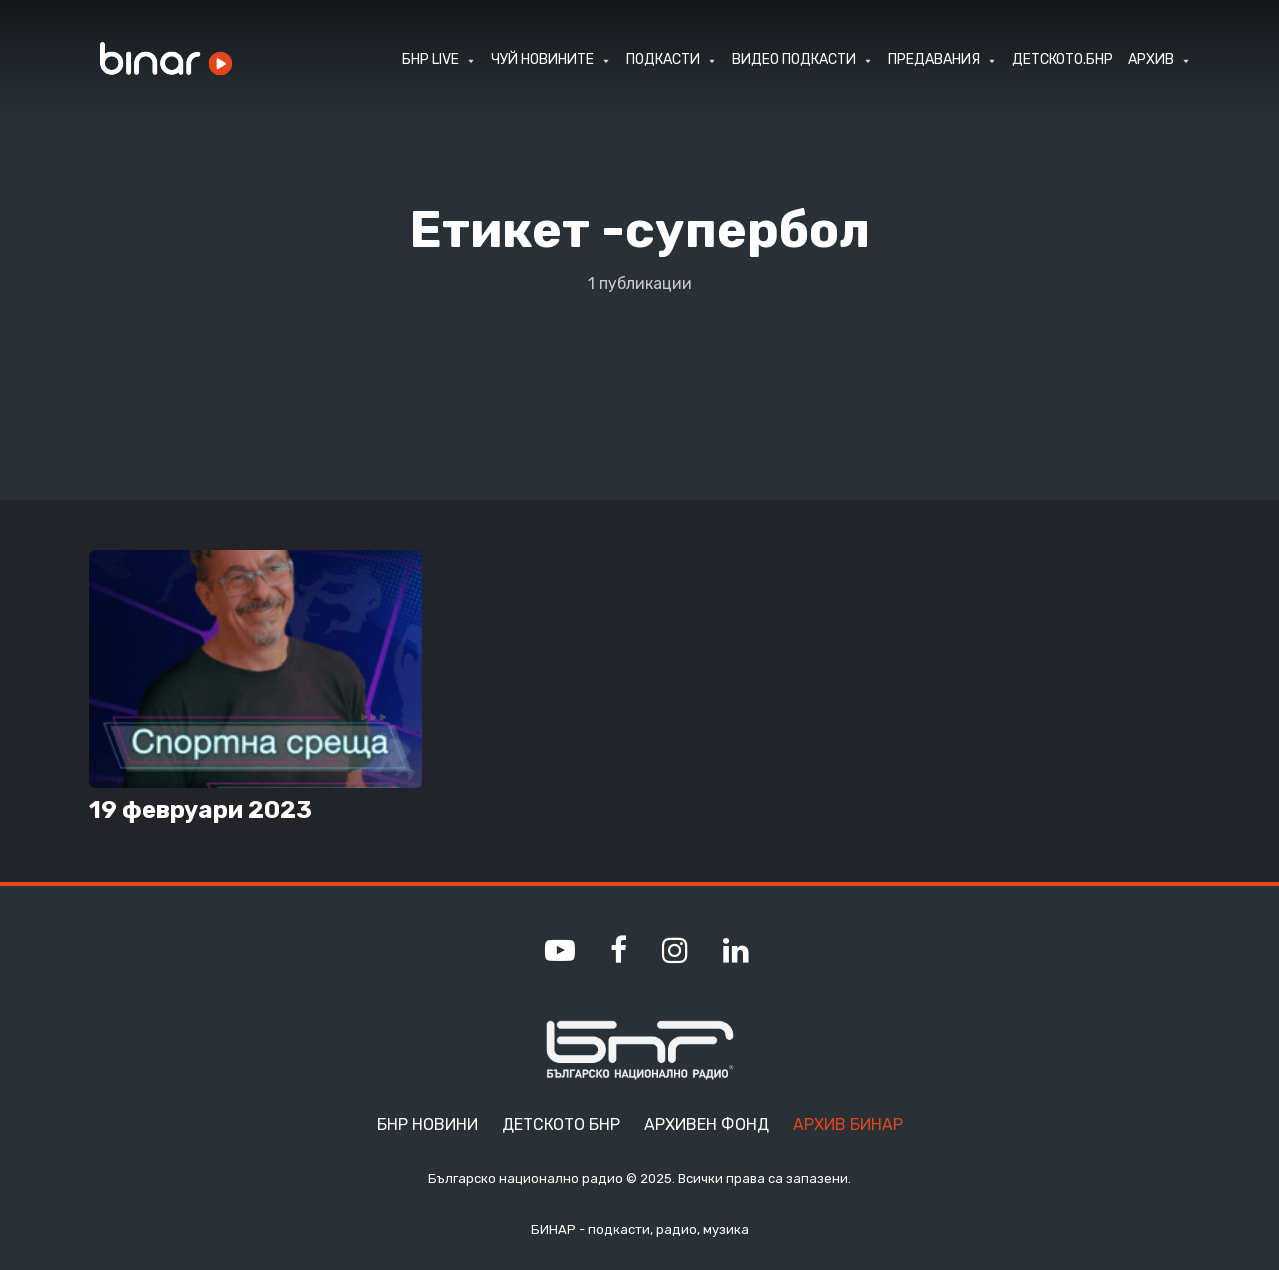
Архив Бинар (848, 1124)
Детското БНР (561, 1124)
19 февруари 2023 (200, 810)
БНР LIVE (430, 59)
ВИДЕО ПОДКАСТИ (794, 59)
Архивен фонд (706, 1124)
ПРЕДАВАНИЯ (934, 59)
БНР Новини (427, 1124)
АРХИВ (1151, 59)
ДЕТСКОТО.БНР (1062, 59)
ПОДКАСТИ (663, 59)
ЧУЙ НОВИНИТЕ (542, 59)
